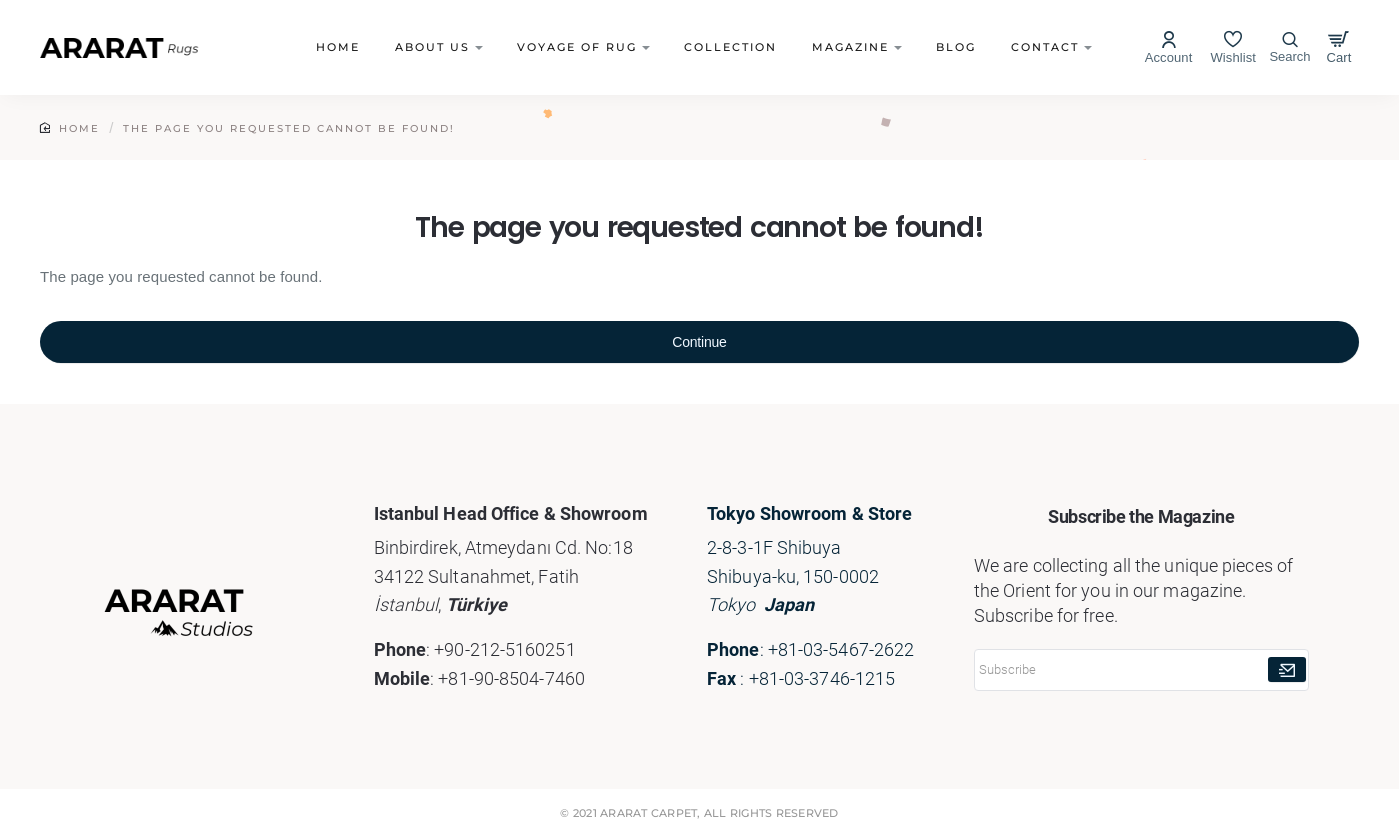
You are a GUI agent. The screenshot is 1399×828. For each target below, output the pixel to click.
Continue (699, 342)
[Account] (1169, 47)
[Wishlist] (1233, 47)
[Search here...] (1290, 48)
